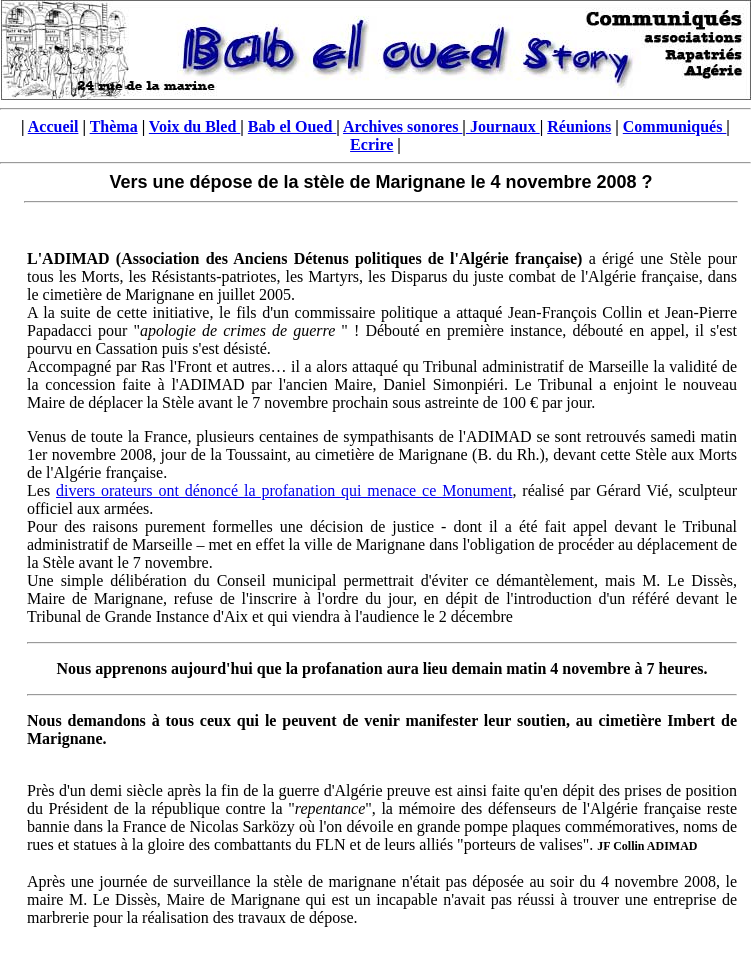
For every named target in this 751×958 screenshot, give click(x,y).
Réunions (579, 126)
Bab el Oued (292, 126)
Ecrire (371, 144)
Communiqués (675, 126)
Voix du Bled (194, 126)
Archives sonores (402, 126)
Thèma (114, 126)
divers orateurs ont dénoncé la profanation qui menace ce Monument (284, 490)
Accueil (53, 126)
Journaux (503, 126)
